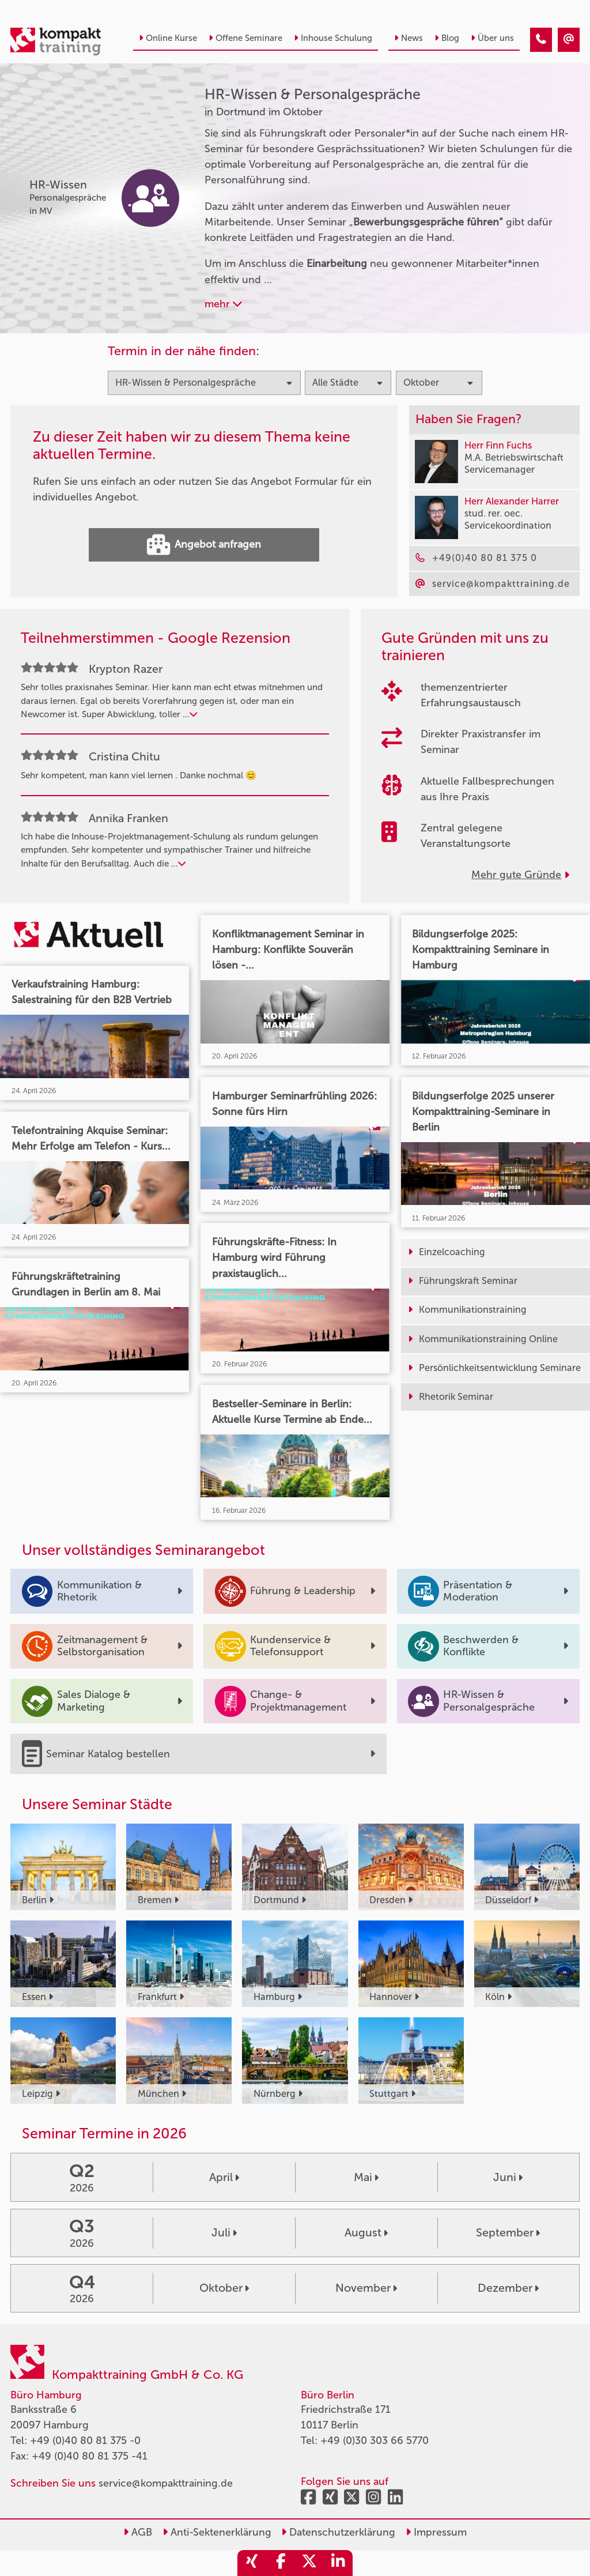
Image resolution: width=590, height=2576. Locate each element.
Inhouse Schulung (333, 38)
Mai (366, 2177)
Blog (446, 38)
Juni (508, 2177)
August (366, 2232)
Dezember (508, 2288)
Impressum (436, 2532)
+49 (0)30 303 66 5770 (374, 2440)
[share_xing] (251, 2563)
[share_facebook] (280, 2563)
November (366, 2288)
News (408, 38)
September (508, 2232)
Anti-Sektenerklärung (216, 2532)
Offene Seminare (245, 38)
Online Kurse (168, 38)
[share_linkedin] (338, 2563)
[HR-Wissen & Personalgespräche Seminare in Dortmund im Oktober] (541, 40)
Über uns (492, 38)
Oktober (224, 2288)
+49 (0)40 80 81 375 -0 (85, 2440)
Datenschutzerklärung (338, 2532)
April (224, 2177)
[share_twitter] (309, 2563)
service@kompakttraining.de (166, 2483)
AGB (137, 2532)
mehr (223, 303)
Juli (224, 2232)
